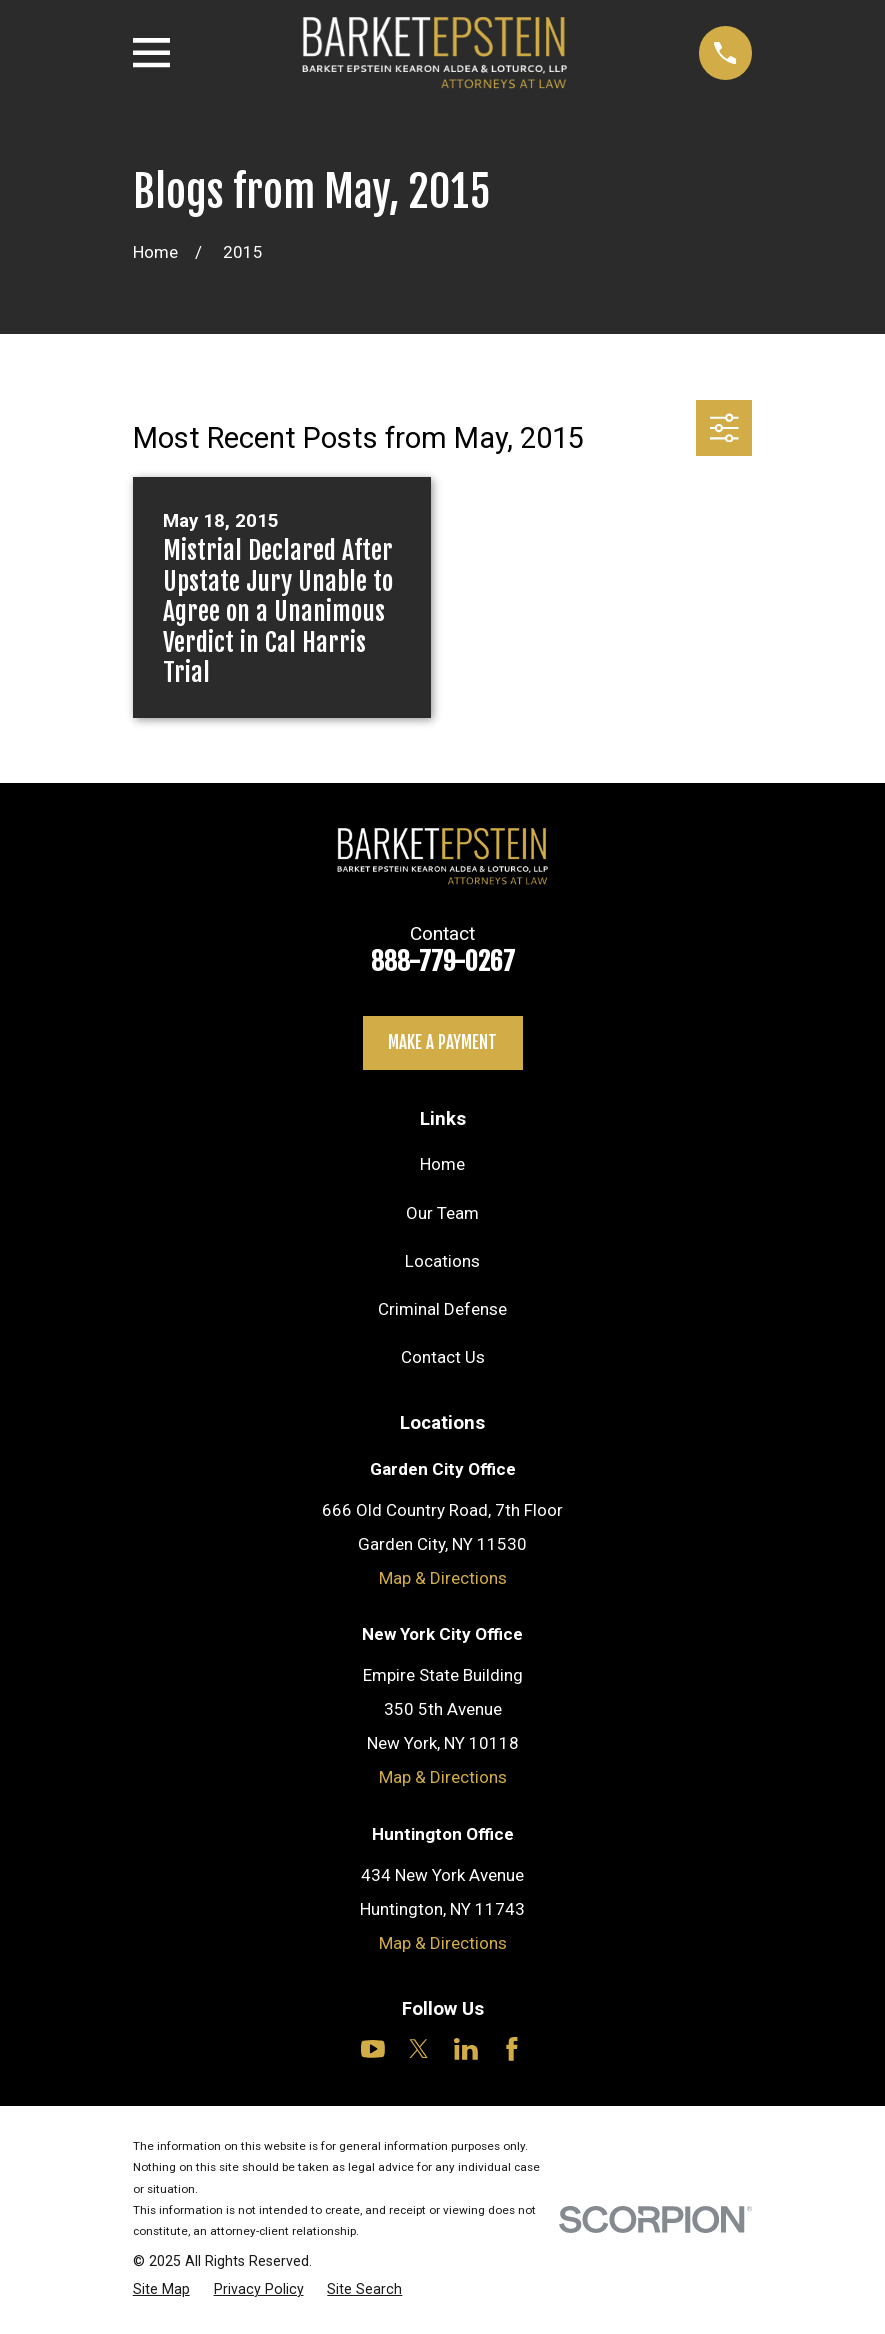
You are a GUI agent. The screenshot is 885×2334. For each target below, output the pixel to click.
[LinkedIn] (466, 2049)
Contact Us (443, 1357)
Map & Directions (443, 1578)
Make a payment (442, 1042)
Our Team (442, 1213)
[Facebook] (512, 2049)
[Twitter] (419, 2049)
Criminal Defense (442, 1309)
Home (442, 1164)
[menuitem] (161, 2289)
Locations (442, 1261)
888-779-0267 (443, 961)
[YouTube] (373, 2049)
